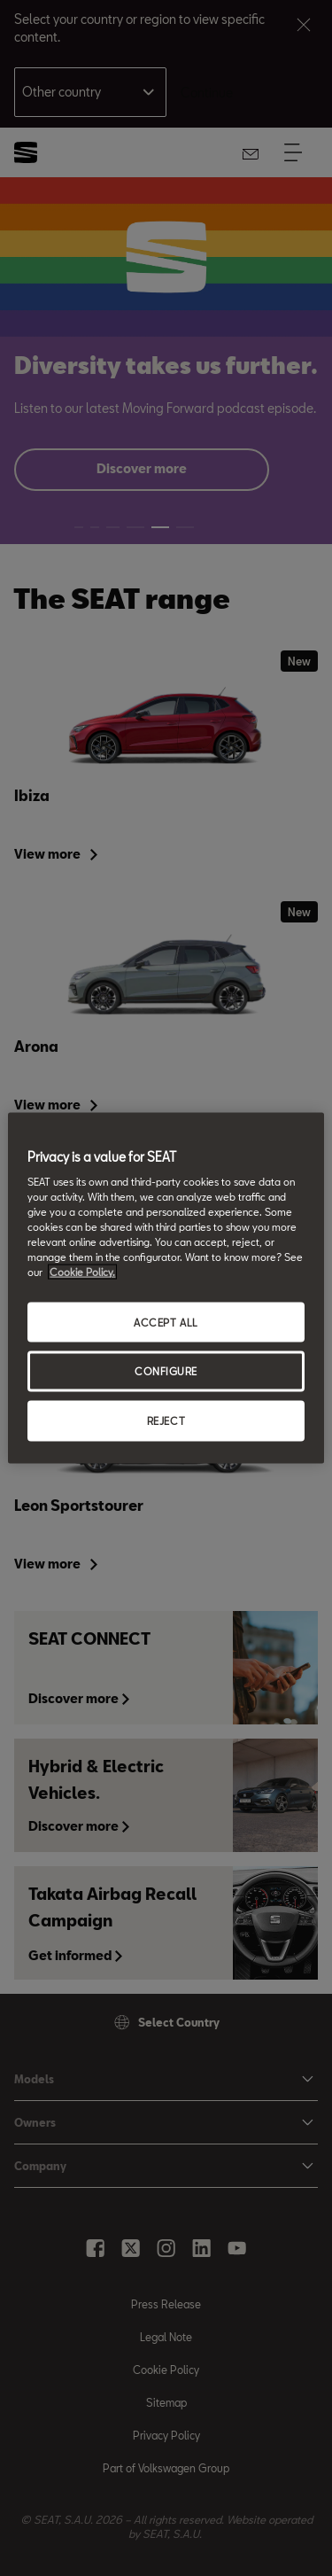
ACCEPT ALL (166, 1321)
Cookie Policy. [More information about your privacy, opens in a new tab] (82, 1272)
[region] (165, 1288)
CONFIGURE (166, 1371)
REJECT (166, 1421)
